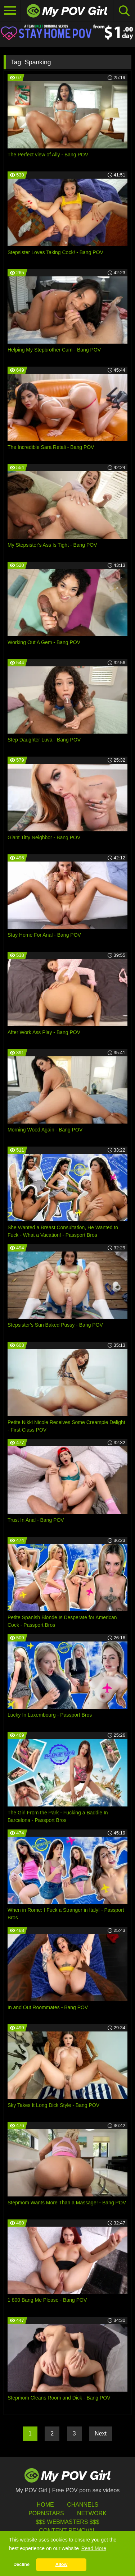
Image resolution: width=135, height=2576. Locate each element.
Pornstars (46, 2513)
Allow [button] (61, 2564)
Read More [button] (93, 2548)
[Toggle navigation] (10, 11)
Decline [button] (21, 2564)
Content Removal (67, 2530)
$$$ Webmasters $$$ (67, 2522)
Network (92, 2513)
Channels (82, 2505)
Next (101, 2433)
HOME (45, 2505)
